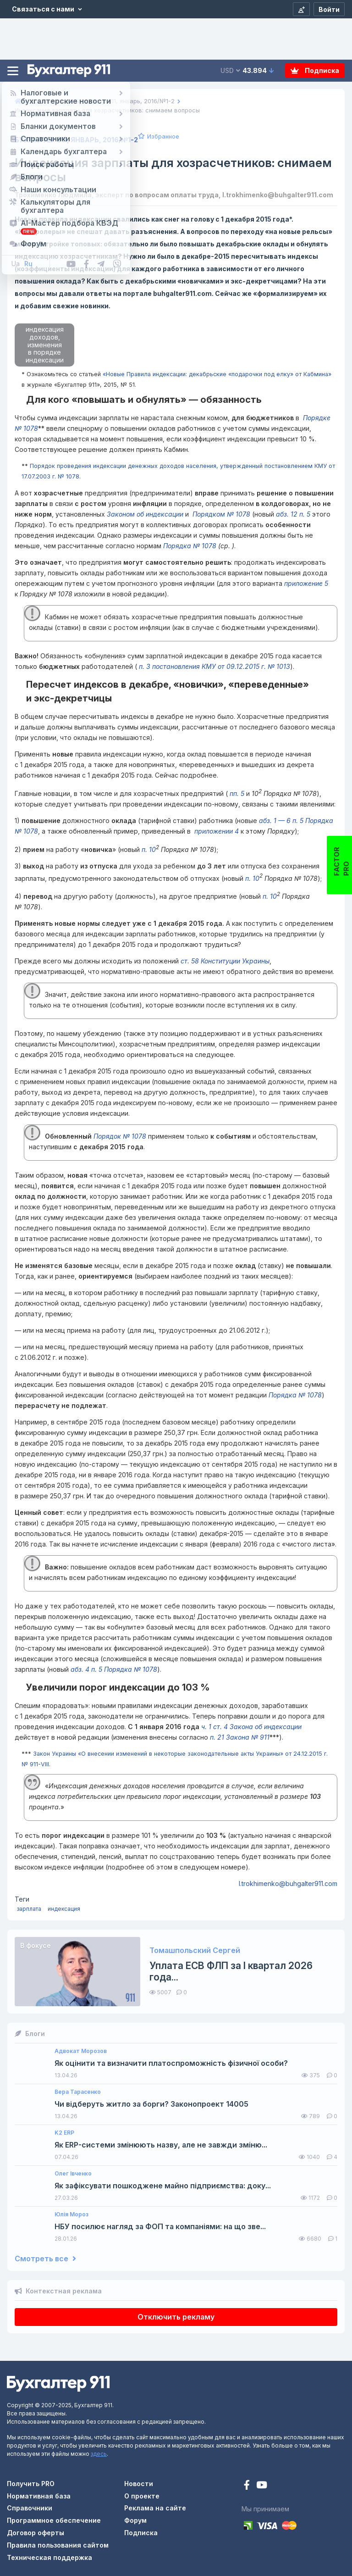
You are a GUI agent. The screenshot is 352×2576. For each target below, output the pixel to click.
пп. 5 (236, 793)
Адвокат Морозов (81, 2051)
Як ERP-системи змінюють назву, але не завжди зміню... (161, 2145)
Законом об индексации (145, 514)
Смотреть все (45, 2258)
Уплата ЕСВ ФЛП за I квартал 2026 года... (231, 1971)
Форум (135, 2520)
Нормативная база (39, 2496)
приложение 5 (306, 583)
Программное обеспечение (54, 2520)
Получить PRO (31, 2483)
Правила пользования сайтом (58, 2545)
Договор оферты (35, 2533)
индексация (64, 1908)
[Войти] (329, 9)
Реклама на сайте (155, 2508)
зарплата (29, 1908)
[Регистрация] (301, 9)
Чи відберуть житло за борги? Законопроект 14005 (151, 2104)
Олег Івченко (73, 2173)
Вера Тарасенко (78, 2092)
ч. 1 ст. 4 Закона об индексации (251, 1726)
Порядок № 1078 (120, 1136)
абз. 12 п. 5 (294, 514)
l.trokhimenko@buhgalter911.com (288, 1883)
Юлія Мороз (71, 2214)
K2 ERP (64, 2133)
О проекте (142, 2496)
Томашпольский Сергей (194, 1950)
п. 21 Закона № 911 (240, 1737)
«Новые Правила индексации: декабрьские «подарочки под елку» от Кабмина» (217, 374)
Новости (138, 2483)
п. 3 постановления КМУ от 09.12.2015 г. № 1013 (213, 666)
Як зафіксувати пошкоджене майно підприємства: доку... (163, 2185)
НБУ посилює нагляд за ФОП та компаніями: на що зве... (160, 2226)
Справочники (29, 2508)
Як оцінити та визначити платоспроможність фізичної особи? (171, 2063)
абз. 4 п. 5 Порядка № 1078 (114, 1669)
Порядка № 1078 (189, 546)
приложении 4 (215, 831)
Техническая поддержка (49, 2557)
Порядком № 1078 (220, 514)
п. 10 (149, 849)
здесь (99, 2453)
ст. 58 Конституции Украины (225, 961)
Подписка (315, 70)
